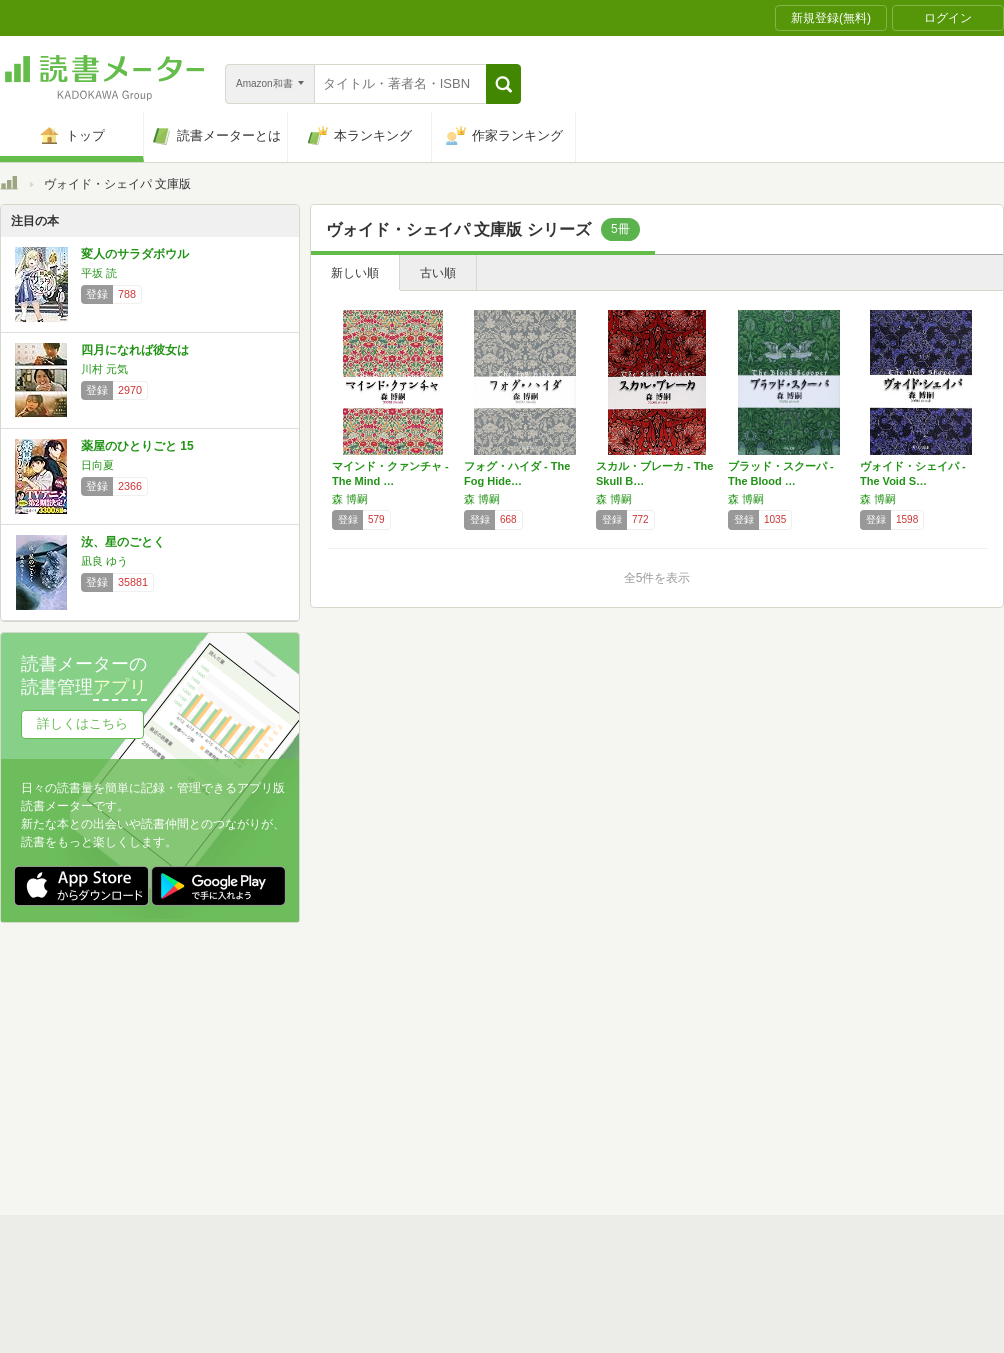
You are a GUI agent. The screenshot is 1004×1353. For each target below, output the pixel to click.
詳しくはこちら (82, 723)
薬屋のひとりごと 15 (137, 446)
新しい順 (355, 273)
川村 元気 (104, 369)
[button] (503, 84)
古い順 (438, 273)
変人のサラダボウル (135, 254)
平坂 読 (99, 273)
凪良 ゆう (104, 561)
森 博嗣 (350, 499)
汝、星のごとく (123, 542)
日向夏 (97, 465)
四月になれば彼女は (135, 350)
